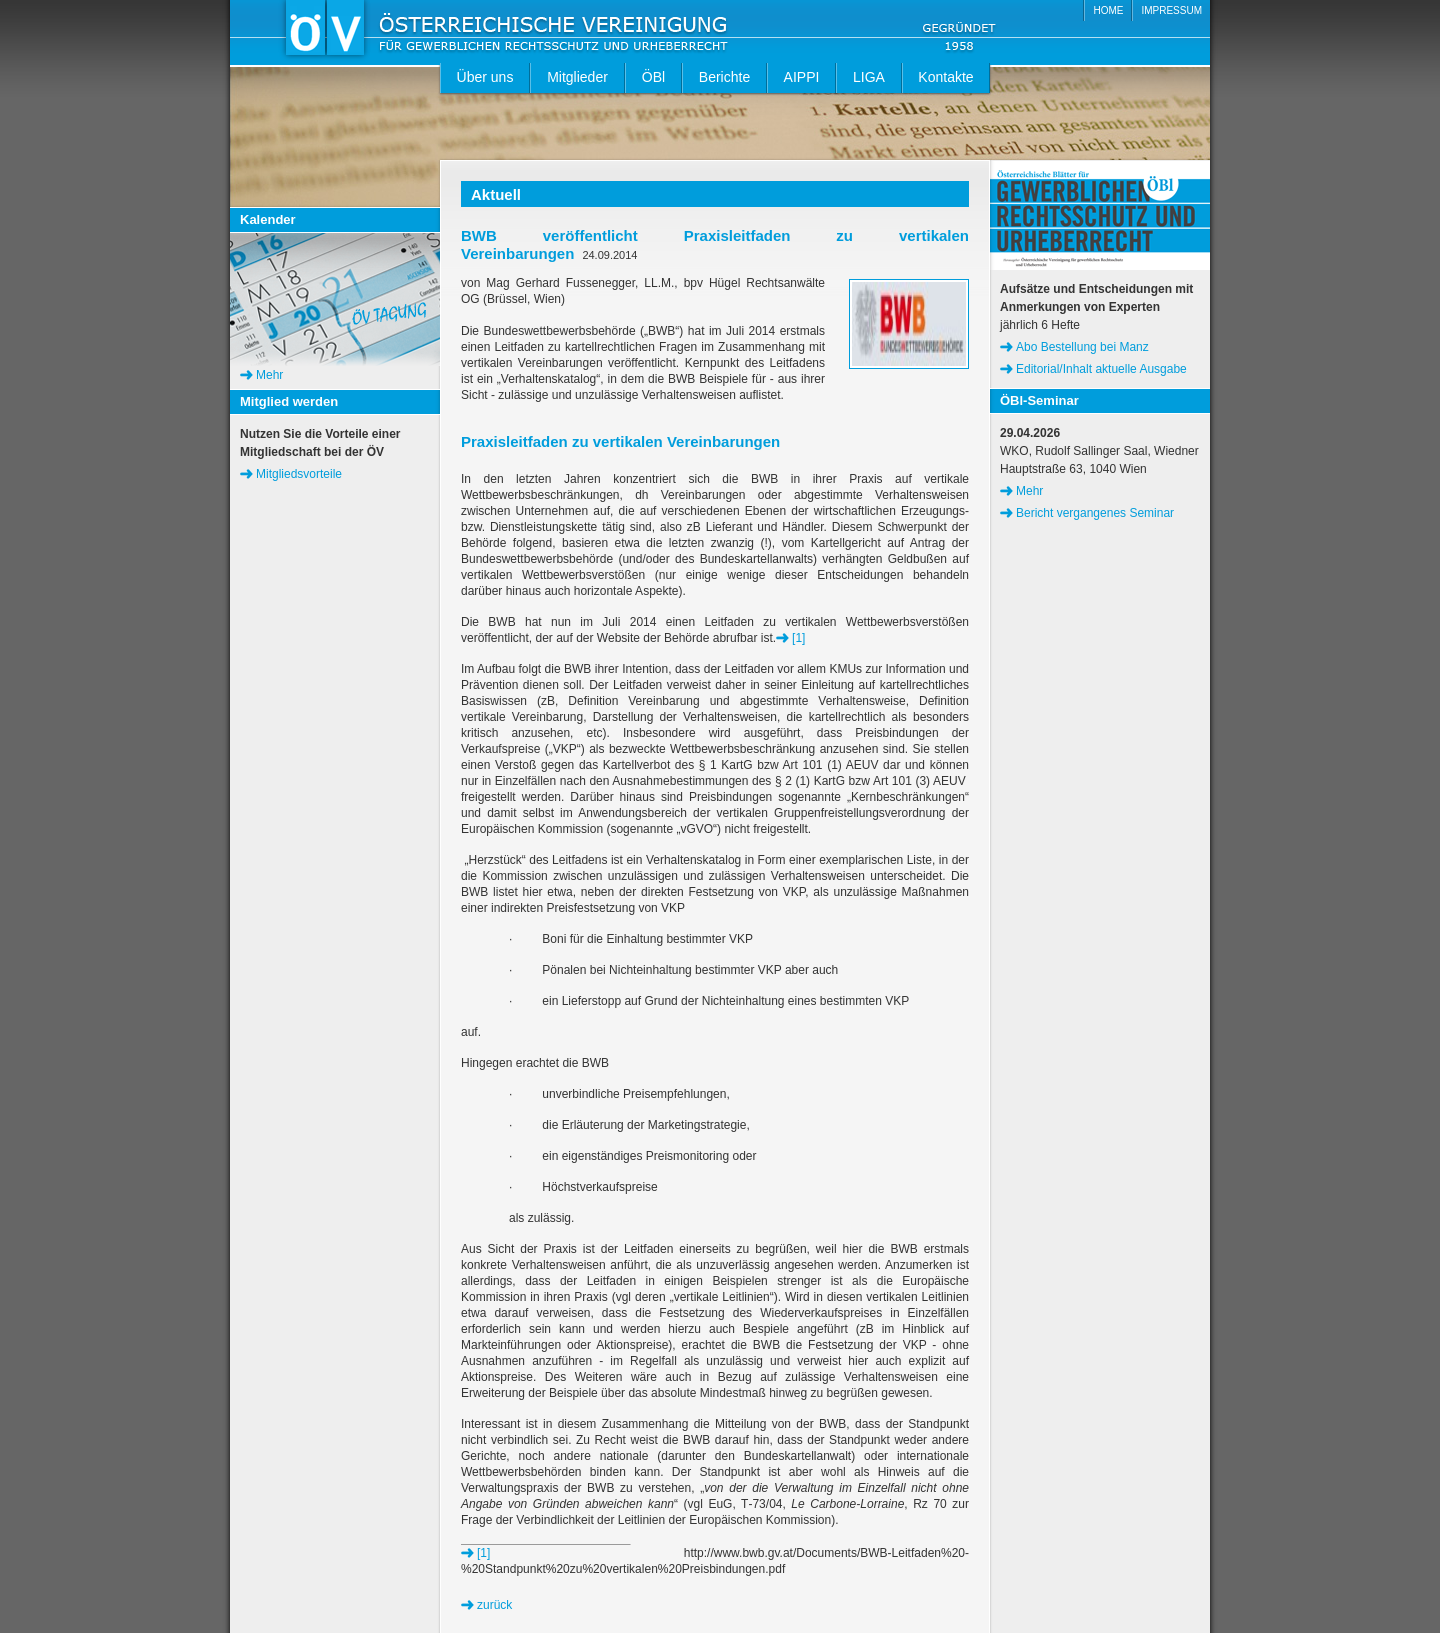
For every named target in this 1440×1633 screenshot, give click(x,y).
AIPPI (802, 77)
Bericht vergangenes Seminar (1095, 513)
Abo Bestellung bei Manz (1082, 347)
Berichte (724, 77)
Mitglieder (577, 77)
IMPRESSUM (1171, 10)
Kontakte (945, 77)
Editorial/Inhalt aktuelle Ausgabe (1101, 369)
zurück (494, 1605)
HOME (1108, 10)
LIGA (869, 77)
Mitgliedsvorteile (299, 474)
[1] (798, 638)
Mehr (269, 375)
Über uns (485, 77)
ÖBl (653, 77)
